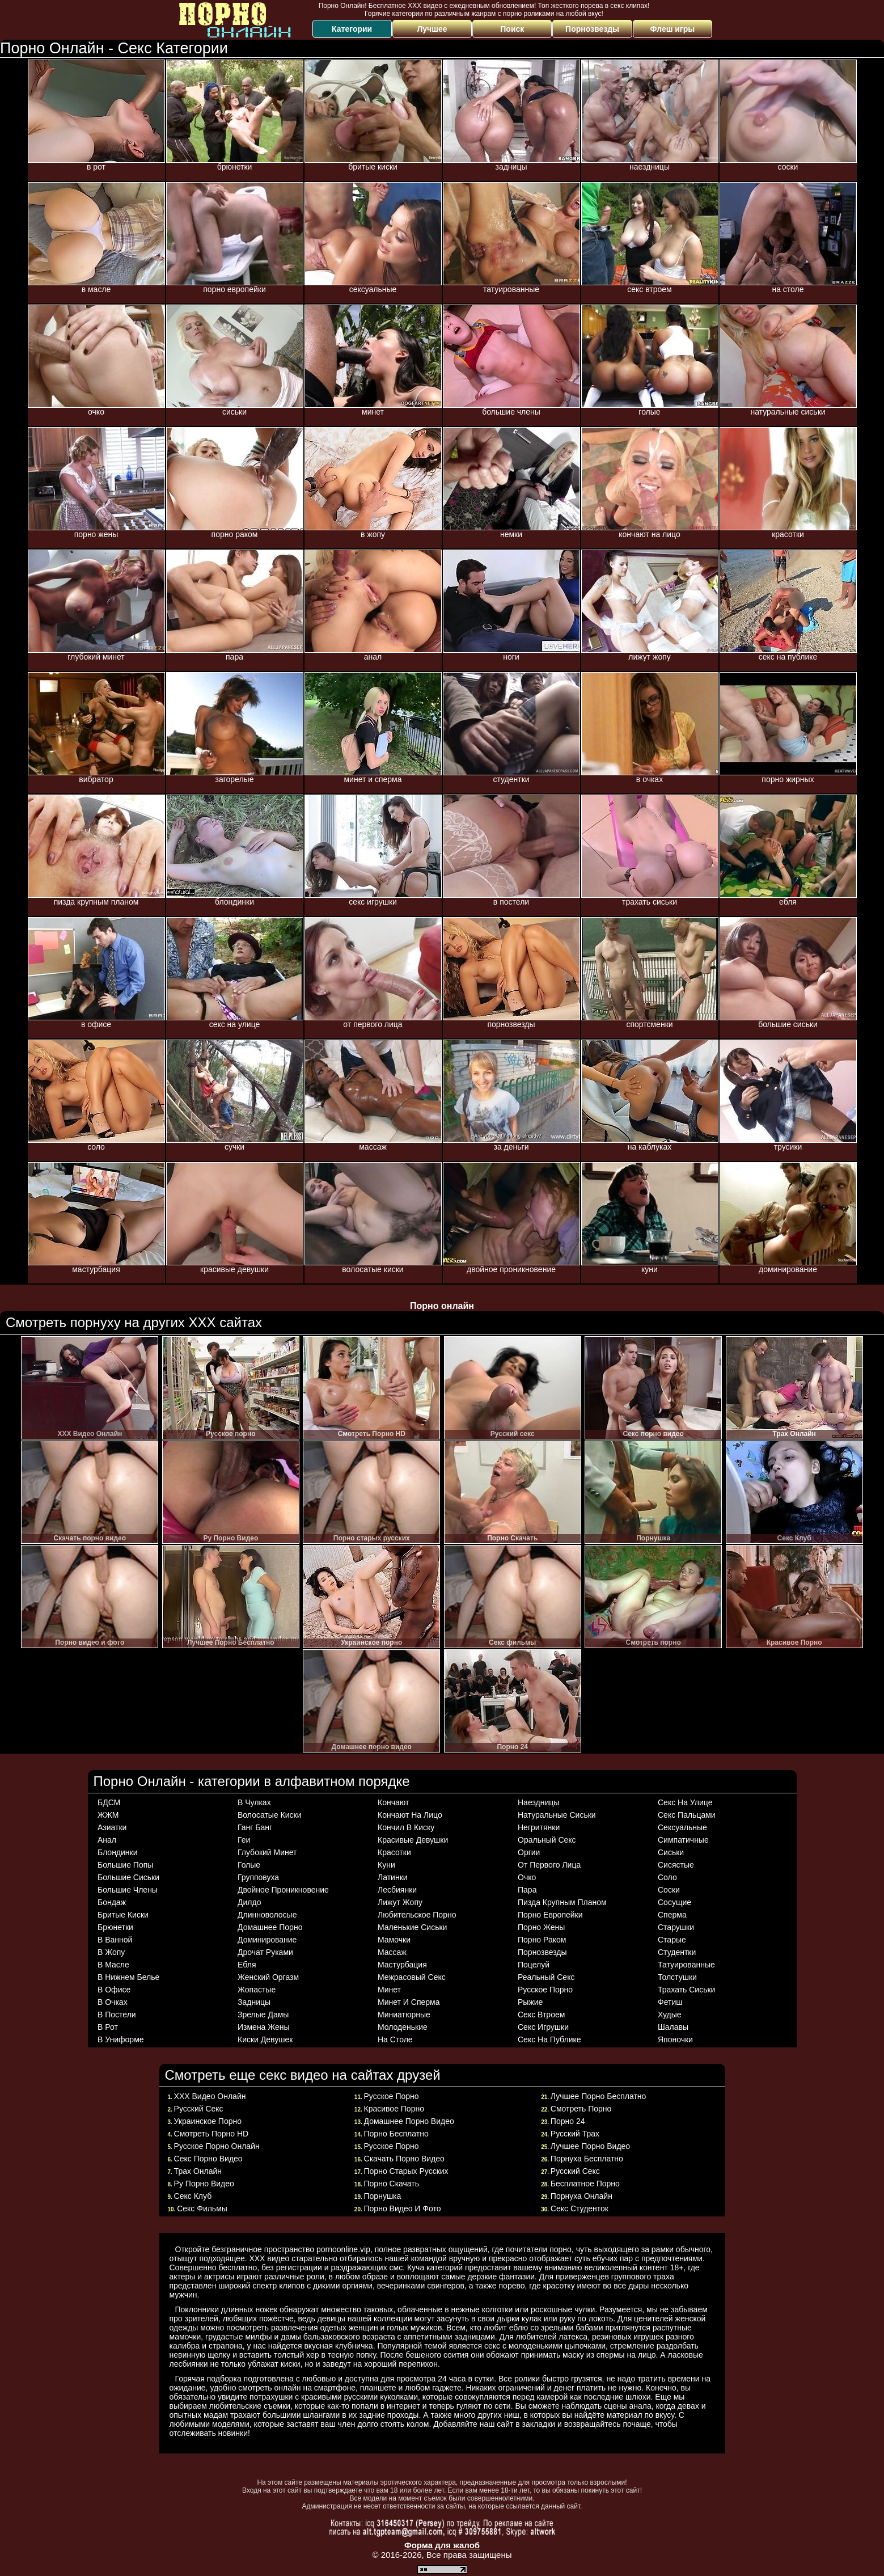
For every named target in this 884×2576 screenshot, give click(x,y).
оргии (529, 1852)
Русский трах (575, 2133)
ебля (247, 1964)
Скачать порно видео (404, 2158)
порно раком (542, 1939)
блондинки (118, 1852)
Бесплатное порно (585, 2183)
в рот (108, 2027)
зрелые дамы (263, 2014)
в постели (117, 2014)
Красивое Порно (394, 2108)
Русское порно (391, 2096)
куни (386, 1864)
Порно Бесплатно (396, 2133)
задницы (254, 2002)
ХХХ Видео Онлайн (210, 2096)
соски (669, 1889)
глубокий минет (267, 1852)
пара (527, 1889)
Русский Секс (575, 2171)
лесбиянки (397, 1889)
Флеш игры (672, 28)
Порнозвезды (592, 28)
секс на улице (685, 1802)
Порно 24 (568, 2121)
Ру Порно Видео (204, 2183)
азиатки (112, 1827)
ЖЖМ (108, 1814)
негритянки (539, 1827)
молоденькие (403, 2027)
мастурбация (402, 1964)
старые (672, 1939)
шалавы (673, 2027)
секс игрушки (543, 2027)
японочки (675, 2039)
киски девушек (265, 2039)
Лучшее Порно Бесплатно (598, 2096)
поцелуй (533, 1964)
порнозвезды (542, 1952)
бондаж (112, 1902)
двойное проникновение (283, 1889)
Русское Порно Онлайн (217, 2146)
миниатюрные (404, 2014)
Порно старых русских (406, 2171)
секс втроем (541, 2014)
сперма (672, 1914)
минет (389, 1989)
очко (527, 1877)
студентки (677, 1952)
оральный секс (547, 1839)
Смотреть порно (581, 2108)
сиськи (671, 1852)
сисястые (676, 1864)
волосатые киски (269, 1814)
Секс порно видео (208, 2158)
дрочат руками (265, 1952)
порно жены (541, 1927)
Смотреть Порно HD (211, 2133)
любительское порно (417, 1914)
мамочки (394, 1939)
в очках (113, 2002)
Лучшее (432, 28)
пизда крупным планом (562, 1902)
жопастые (257, 1989)
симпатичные (683, 1839)
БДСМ (109, 1802)
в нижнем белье (128, 1977)
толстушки (677, 1977)
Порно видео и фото (402, 2208)
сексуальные (682, 1827)
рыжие (530, 2002)
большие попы (125, 1864)
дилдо (249, 1902)
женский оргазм (268, 1977)
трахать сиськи (686, 1989)
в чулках (254, 1802)
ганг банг (255, 1827)
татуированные (686, 1964)
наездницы (538, 1802)
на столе (395, 2039)
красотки (394, 1852)
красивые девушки (413, 1839)
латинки (393, 1877)
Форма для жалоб (442, 2545)
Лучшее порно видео (590, 2146)
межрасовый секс (412, 1977)
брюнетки (115, 1927)
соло (667, 1877)
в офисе (114, 1989)
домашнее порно (270, 1927)
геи (244, 1839)
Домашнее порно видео (409, 2121)
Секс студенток (579, 2208)
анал (107, 1839)
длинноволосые (267, 1914)
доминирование (267, 1939)
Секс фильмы (202, 2208)
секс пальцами (687, 1814)
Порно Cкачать (392, 2183)
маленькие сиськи (412, 1927)
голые (249, 1864)
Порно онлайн (442, 1306)
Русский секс (198, 2108)
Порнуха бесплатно (587, 2158)
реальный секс (546, 1977)
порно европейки (550, 1914)
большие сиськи (128, 1877)
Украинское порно (208, 2121)
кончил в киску (406, 1827)
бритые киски (123, 1914)
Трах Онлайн (198, 2171)
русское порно (545, 1989)
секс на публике (549, 2039)
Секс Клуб (193, 2196)
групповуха (258, 1877)
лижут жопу (400, 1902)
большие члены (128, 1889)
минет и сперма (408, 2002)
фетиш (670, 2002)
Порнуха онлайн (581, 2196)
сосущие (674, 1902)
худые (670, 2014)
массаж (392, 1952)
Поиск (512, 28)
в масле (113, 1964)
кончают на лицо (410, 1814)
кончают (393, 1802)
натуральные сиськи (557, 1814)
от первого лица (549, 1864)
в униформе (121, 2039)
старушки (676, 1927)
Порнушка (382, 2196)
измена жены (264, 2027)
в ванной (115, 1939)
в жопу (111, 1952)
